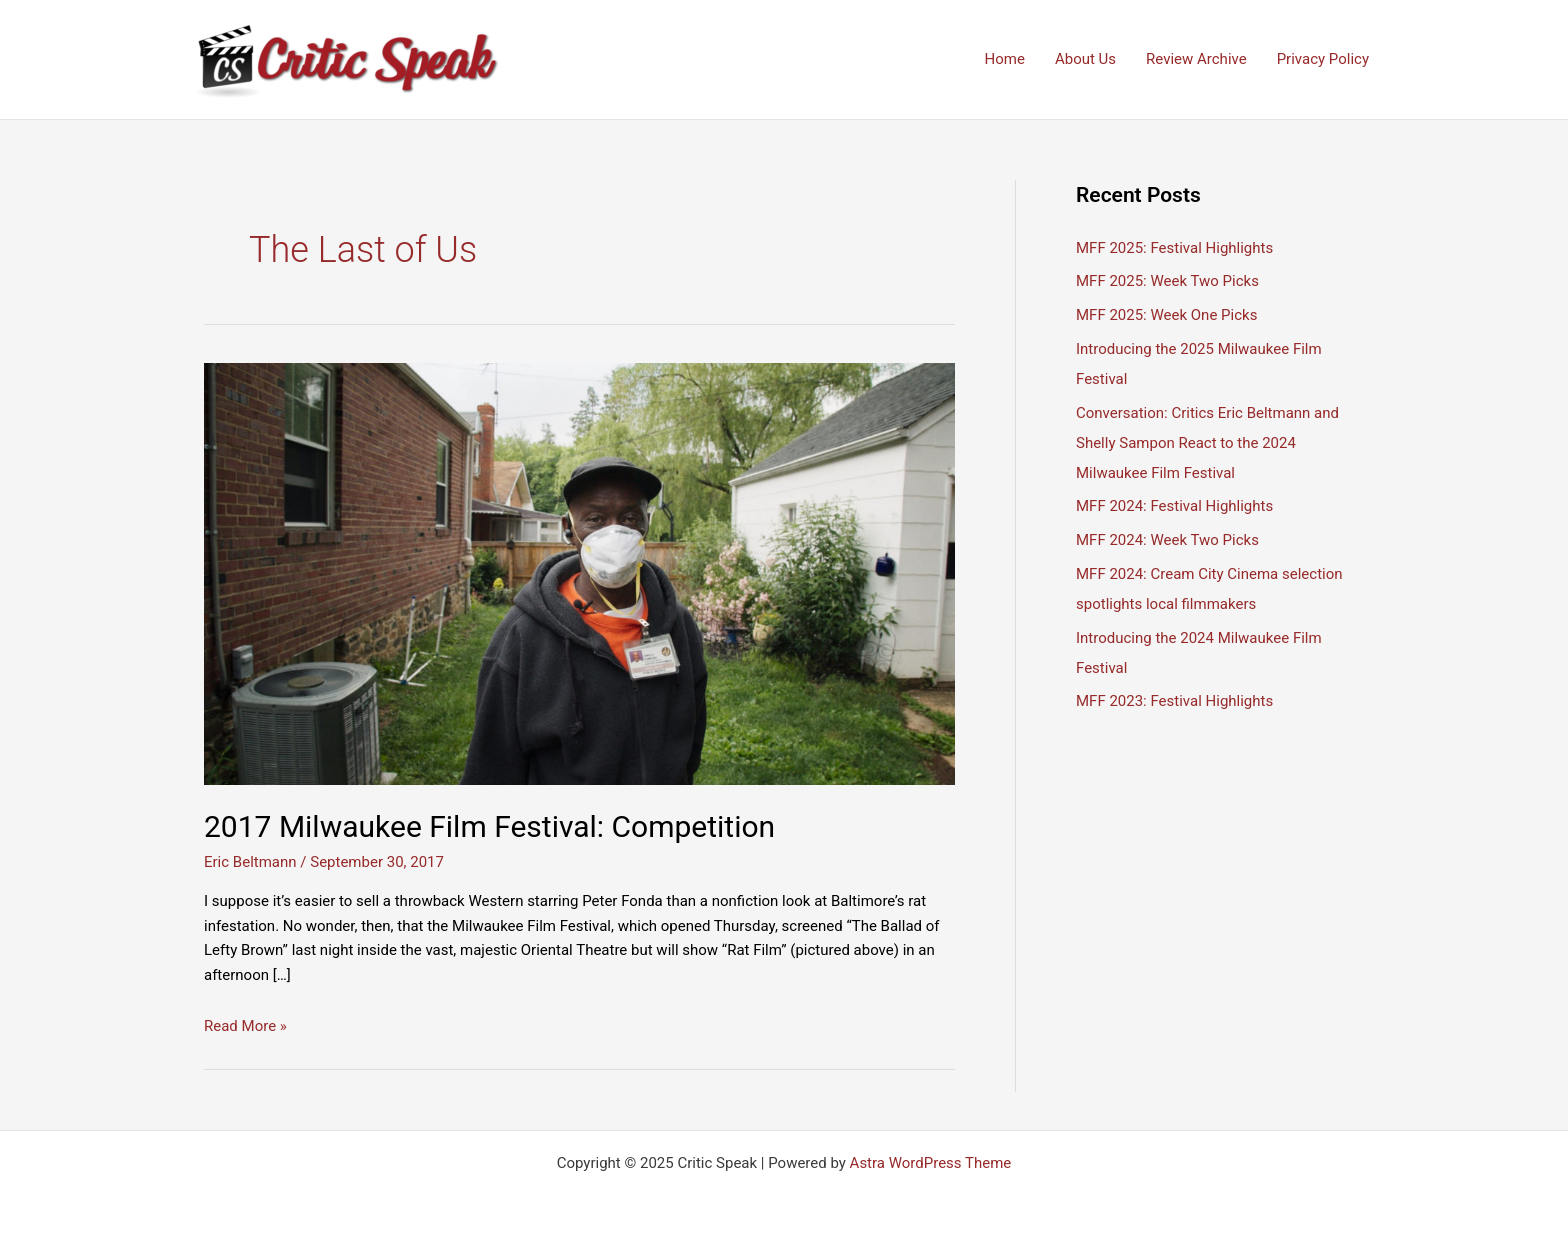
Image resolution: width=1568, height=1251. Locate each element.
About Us (1085, 59)
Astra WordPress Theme (931, 1163)
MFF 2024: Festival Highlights (1174, 506)
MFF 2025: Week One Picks (1166, 315)
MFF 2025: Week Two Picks (1167, 281)
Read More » (245, 1026)
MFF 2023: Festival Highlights (1174, 701)
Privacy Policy (1323, 59)
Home (1005, 59)
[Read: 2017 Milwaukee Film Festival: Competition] (579, 573)
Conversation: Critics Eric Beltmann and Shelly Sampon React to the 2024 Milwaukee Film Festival (1207, 443)
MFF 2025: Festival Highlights (1174, 248)
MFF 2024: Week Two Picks (1167, 540)
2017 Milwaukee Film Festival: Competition (489, 826)
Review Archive (1196, 59)
